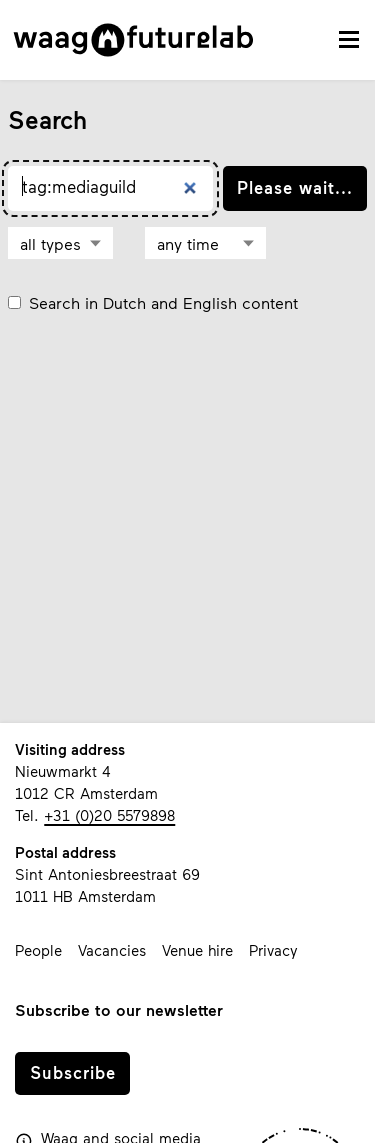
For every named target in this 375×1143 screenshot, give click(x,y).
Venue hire (197, 950)
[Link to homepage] (133, 40)
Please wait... (295, 187)
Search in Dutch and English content (163, 302)
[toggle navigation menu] (349, 40)
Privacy (273, 950)
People (38, 950)
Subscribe (73, 1072)
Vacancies (112, 950)
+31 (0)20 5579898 (109, 815)
